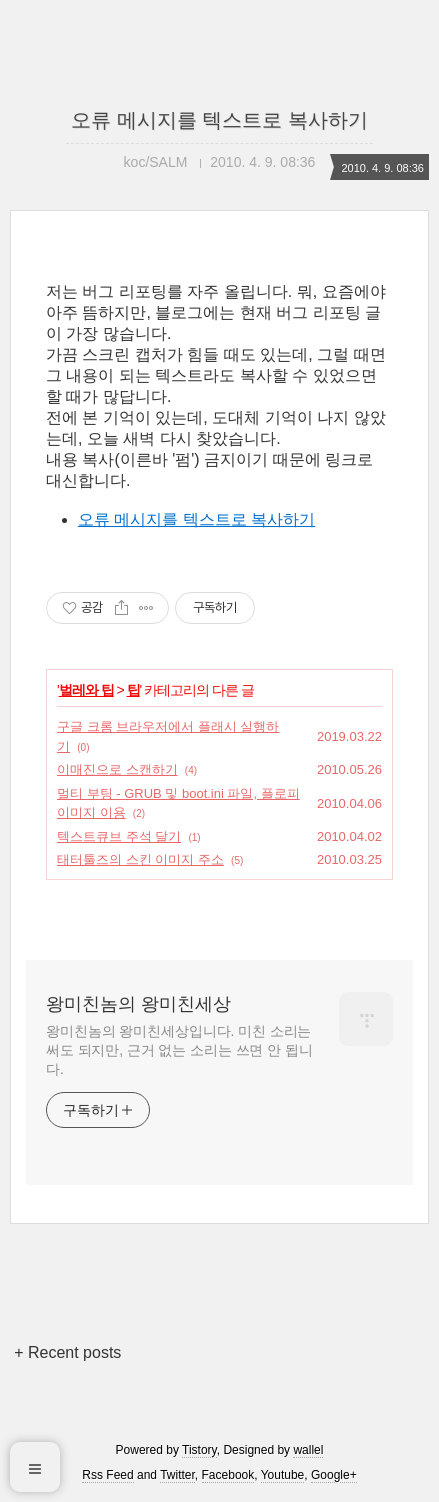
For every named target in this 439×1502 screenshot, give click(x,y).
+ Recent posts (67, 1352)
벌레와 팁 (86, 690)
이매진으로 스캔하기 (117, 769)
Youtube (283, 1475)
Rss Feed (107, 1475)
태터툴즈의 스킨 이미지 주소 (140, 859)
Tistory (199, 1450)
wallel (308, 1450)
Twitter (177, 1475)
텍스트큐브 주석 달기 (119, 836)
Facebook (228, 1475)
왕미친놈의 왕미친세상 (138, 1004)
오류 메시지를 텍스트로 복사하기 (219, 120)
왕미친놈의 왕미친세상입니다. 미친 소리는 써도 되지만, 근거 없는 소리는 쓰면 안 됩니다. (179, 1050)
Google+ (334, 1475)
